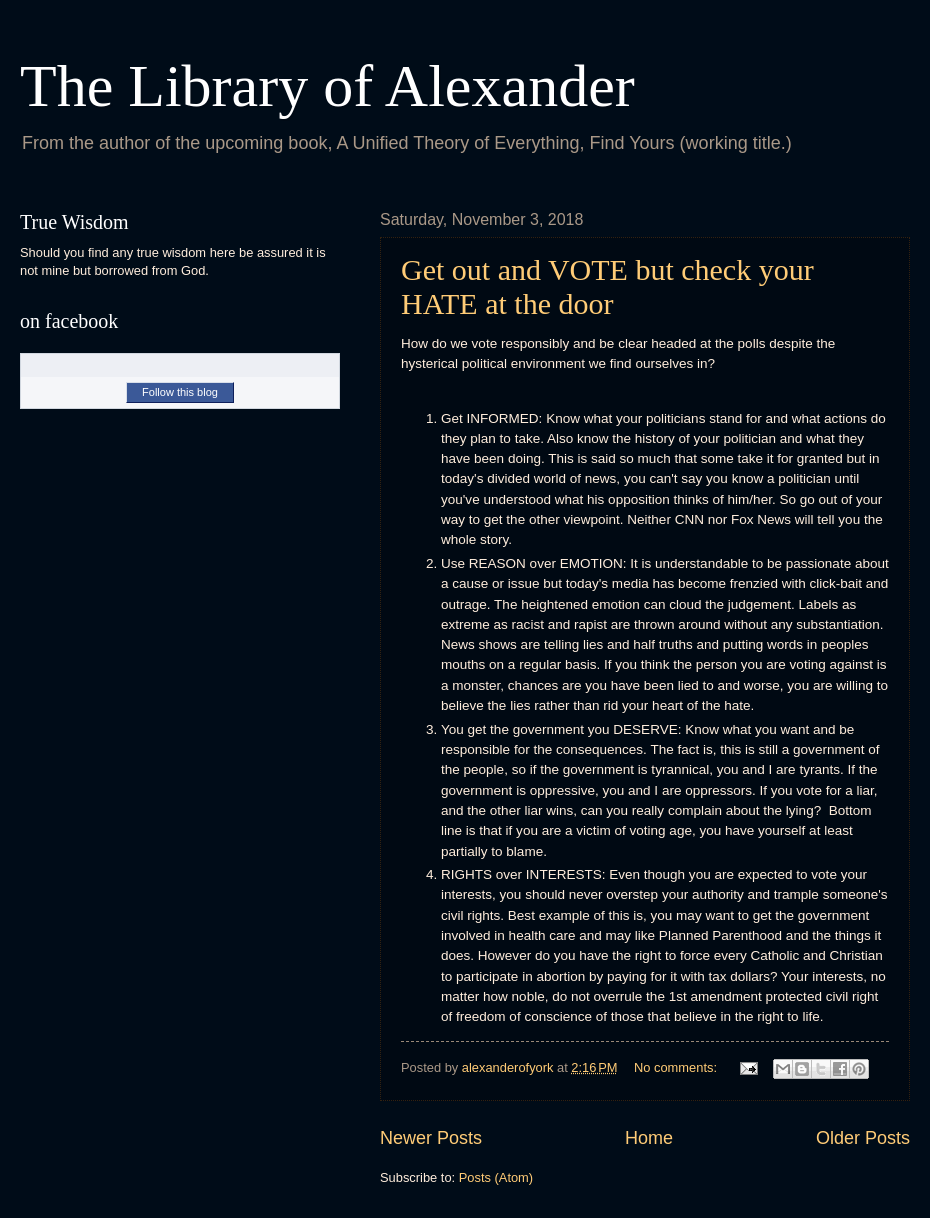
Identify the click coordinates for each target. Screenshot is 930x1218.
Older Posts (863, 1138)
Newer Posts (431, 1138)
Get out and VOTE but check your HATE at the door (607, 286)
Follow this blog (180, 392)
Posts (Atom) (496, 1177)
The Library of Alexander (327, 86)
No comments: (677, 1067)
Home (649, 1138)
